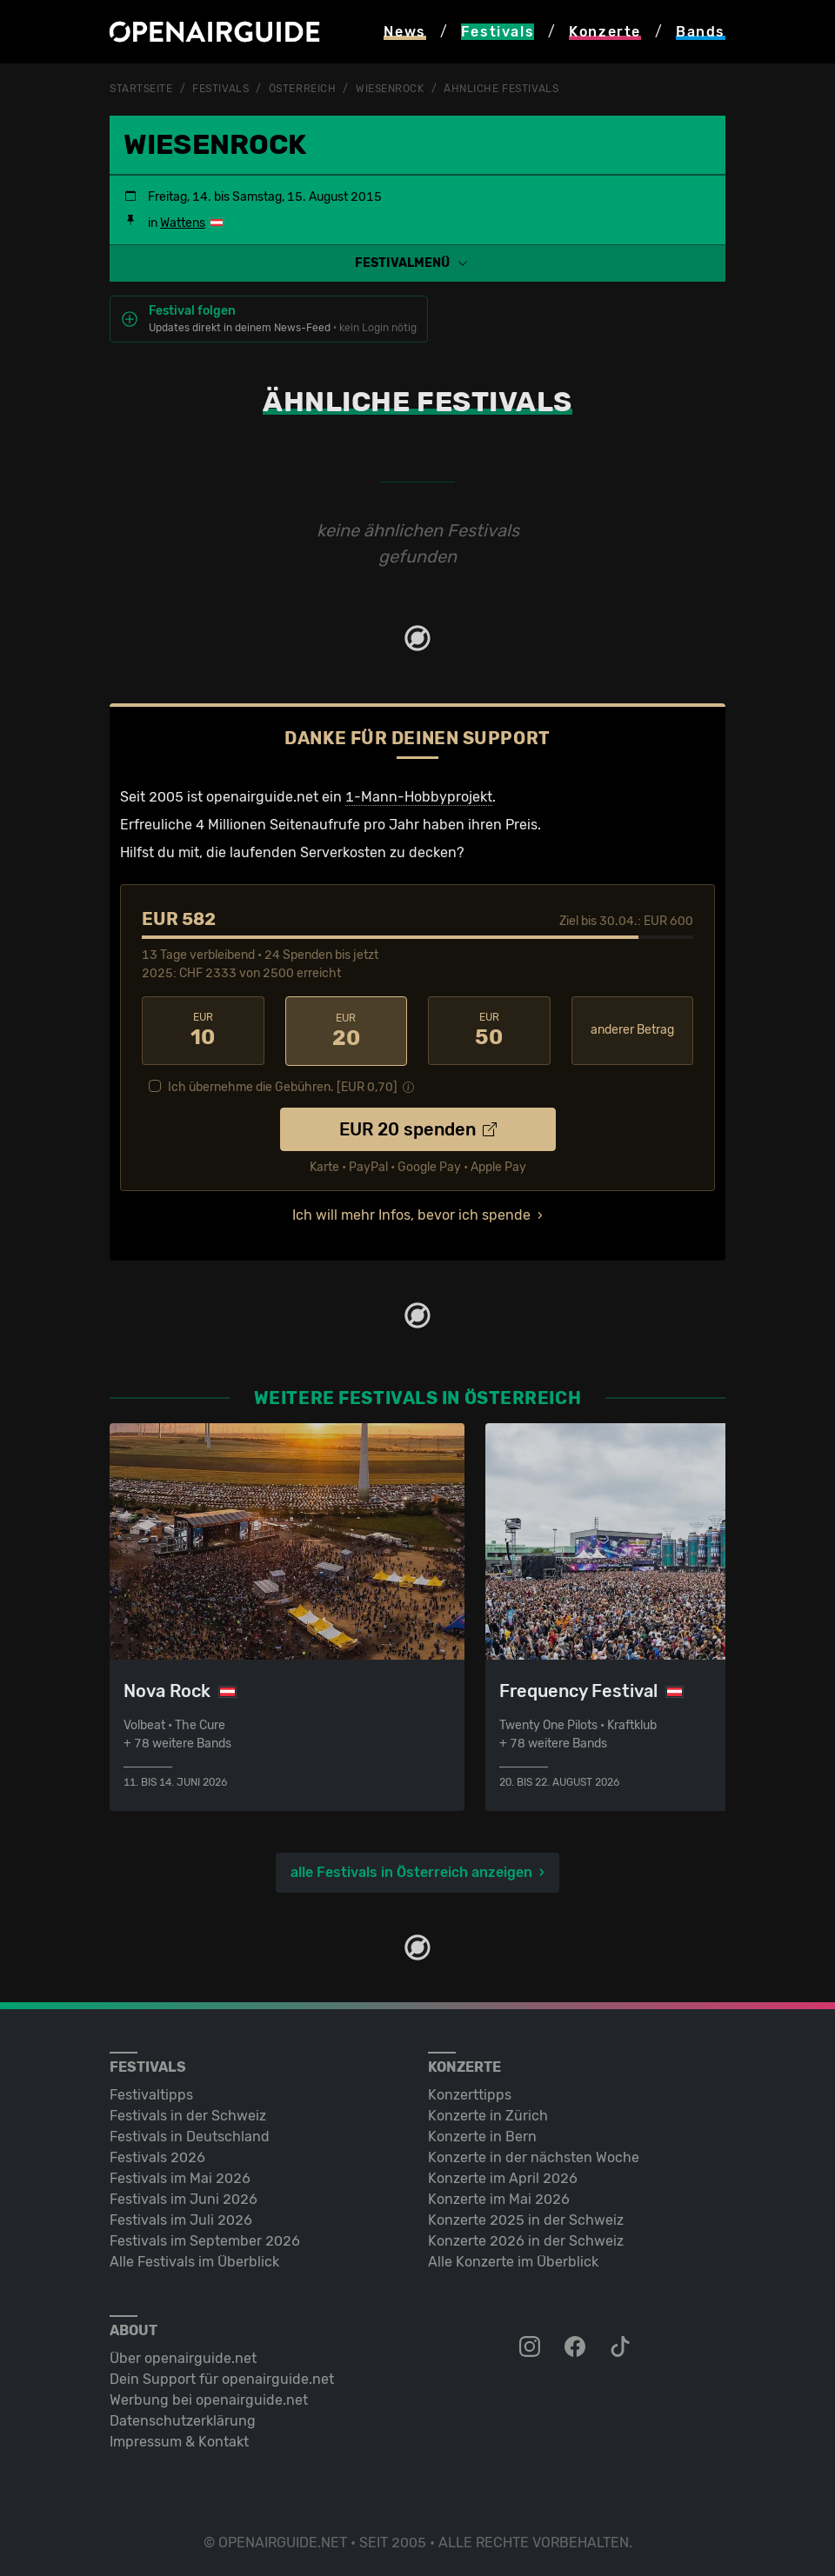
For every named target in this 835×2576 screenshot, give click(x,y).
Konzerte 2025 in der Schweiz (526, 2218)
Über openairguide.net (183, 2356)
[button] (417, 262)
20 (346, 1029)
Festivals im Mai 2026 (180, 2176)
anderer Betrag (632, 1029)
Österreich (303, 89)
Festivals (220, 89)
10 (203, 1029)
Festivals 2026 (157, 2155)
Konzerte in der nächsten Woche (533, 2155)
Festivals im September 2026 (205, 2239)
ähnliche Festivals (501, 89)
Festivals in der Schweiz (188, 2114)
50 (489, 1029)
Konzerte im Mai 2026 (499, 2197)
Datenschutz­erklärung (183, 2419)
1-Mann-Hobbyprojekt (418, 796)
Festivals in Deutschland (190, 2135)
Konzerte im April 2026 (503, 2176)
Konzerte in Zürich (488, 2114)
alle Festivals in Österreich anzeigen (411, 1870)
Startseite (141, 89)
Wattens (182, 222)
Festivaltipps (151, 2093)
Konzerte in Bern (482, 2135)
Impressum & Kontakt (179, 2440)
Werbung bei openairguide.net (209, 2398)
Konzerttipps (469, 2093)
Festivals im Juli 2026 (181, 2218)
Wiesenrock (390, 89)
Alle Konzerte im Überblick (513, 2260)
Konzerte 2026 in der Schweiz (526, 2239)
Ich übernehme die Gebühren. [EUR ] (282, 1085)
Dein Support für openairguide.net (222, 2377)
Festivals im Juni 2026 (183, 2197)
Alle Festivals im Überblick (194, 2260)
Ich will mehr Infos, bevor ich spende (411, 1213)
